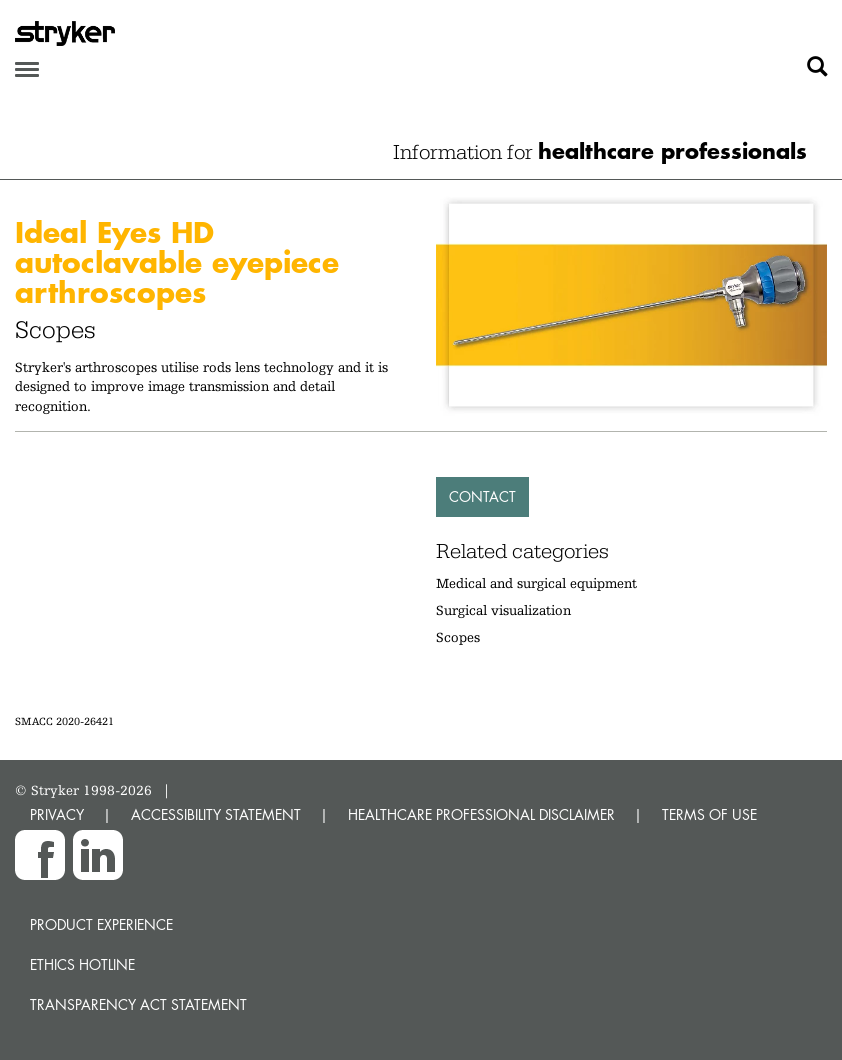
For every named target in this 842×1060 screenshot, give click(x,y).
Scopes (458, 637)
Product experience (101, 924)
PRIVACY (57, 814)
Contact (482, 496)
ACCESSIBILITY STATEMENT (216, 814)
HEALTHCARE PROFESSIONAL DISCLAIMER (481, 814)
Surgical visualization (503, 610)
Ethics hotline (82, 964)
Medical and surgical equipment (536, 583)
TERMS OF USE (709, 814)
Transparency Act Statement (138, 1004)
